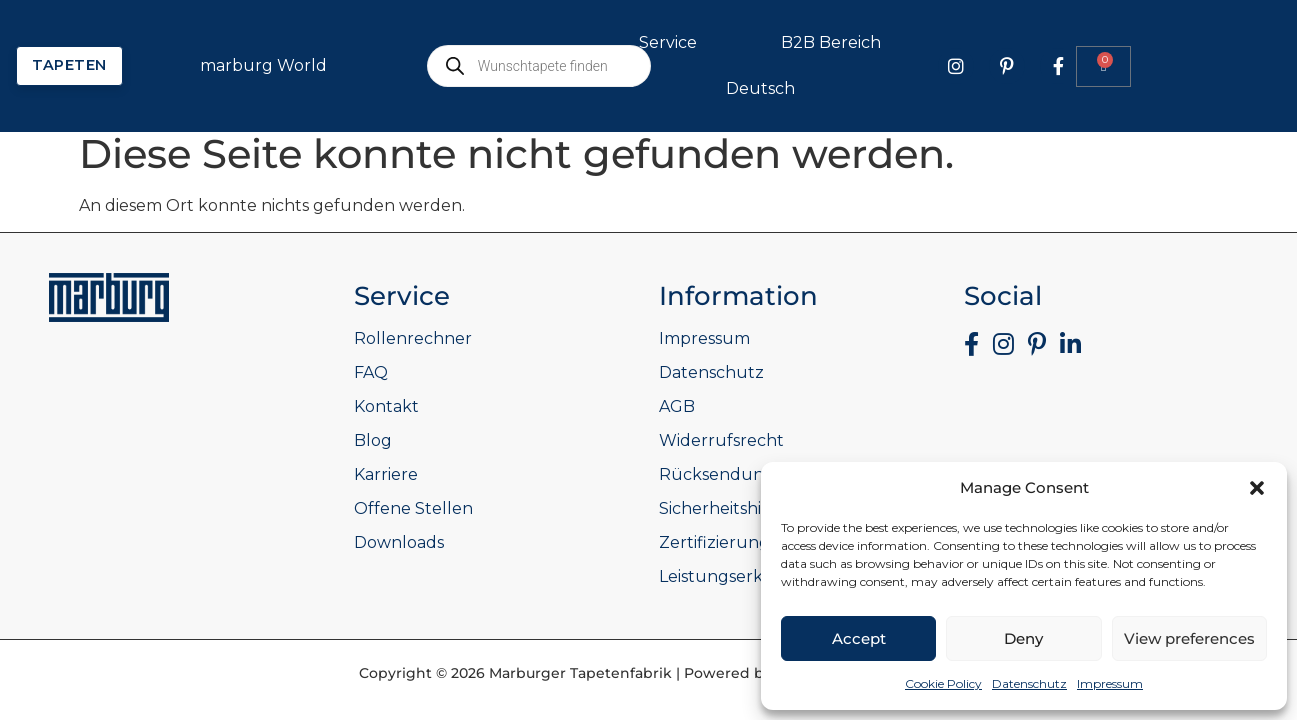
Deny (1023, 638)
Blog (373, 440)
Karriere (386, 474)
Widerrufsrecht (721, 440)
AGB (677, 406)
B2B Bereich (1056, 43)
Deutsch (985, 89)
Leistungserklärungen (749, 576)
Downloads (399, 542)
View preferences (1189, 638)
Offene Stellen (413, 508)
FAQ (371, 372)
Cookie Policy (943, 683)
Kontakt (386, 406)
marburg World (488, 66)
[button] (1257, 488)
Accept (859, 638)
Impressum (1110, 683)
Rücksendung (717, 474)
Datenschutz (1029, 683)
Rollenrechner (413, 338)
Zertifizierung (714, 542)
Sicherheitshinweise (737, 508)
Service (893, 43)
